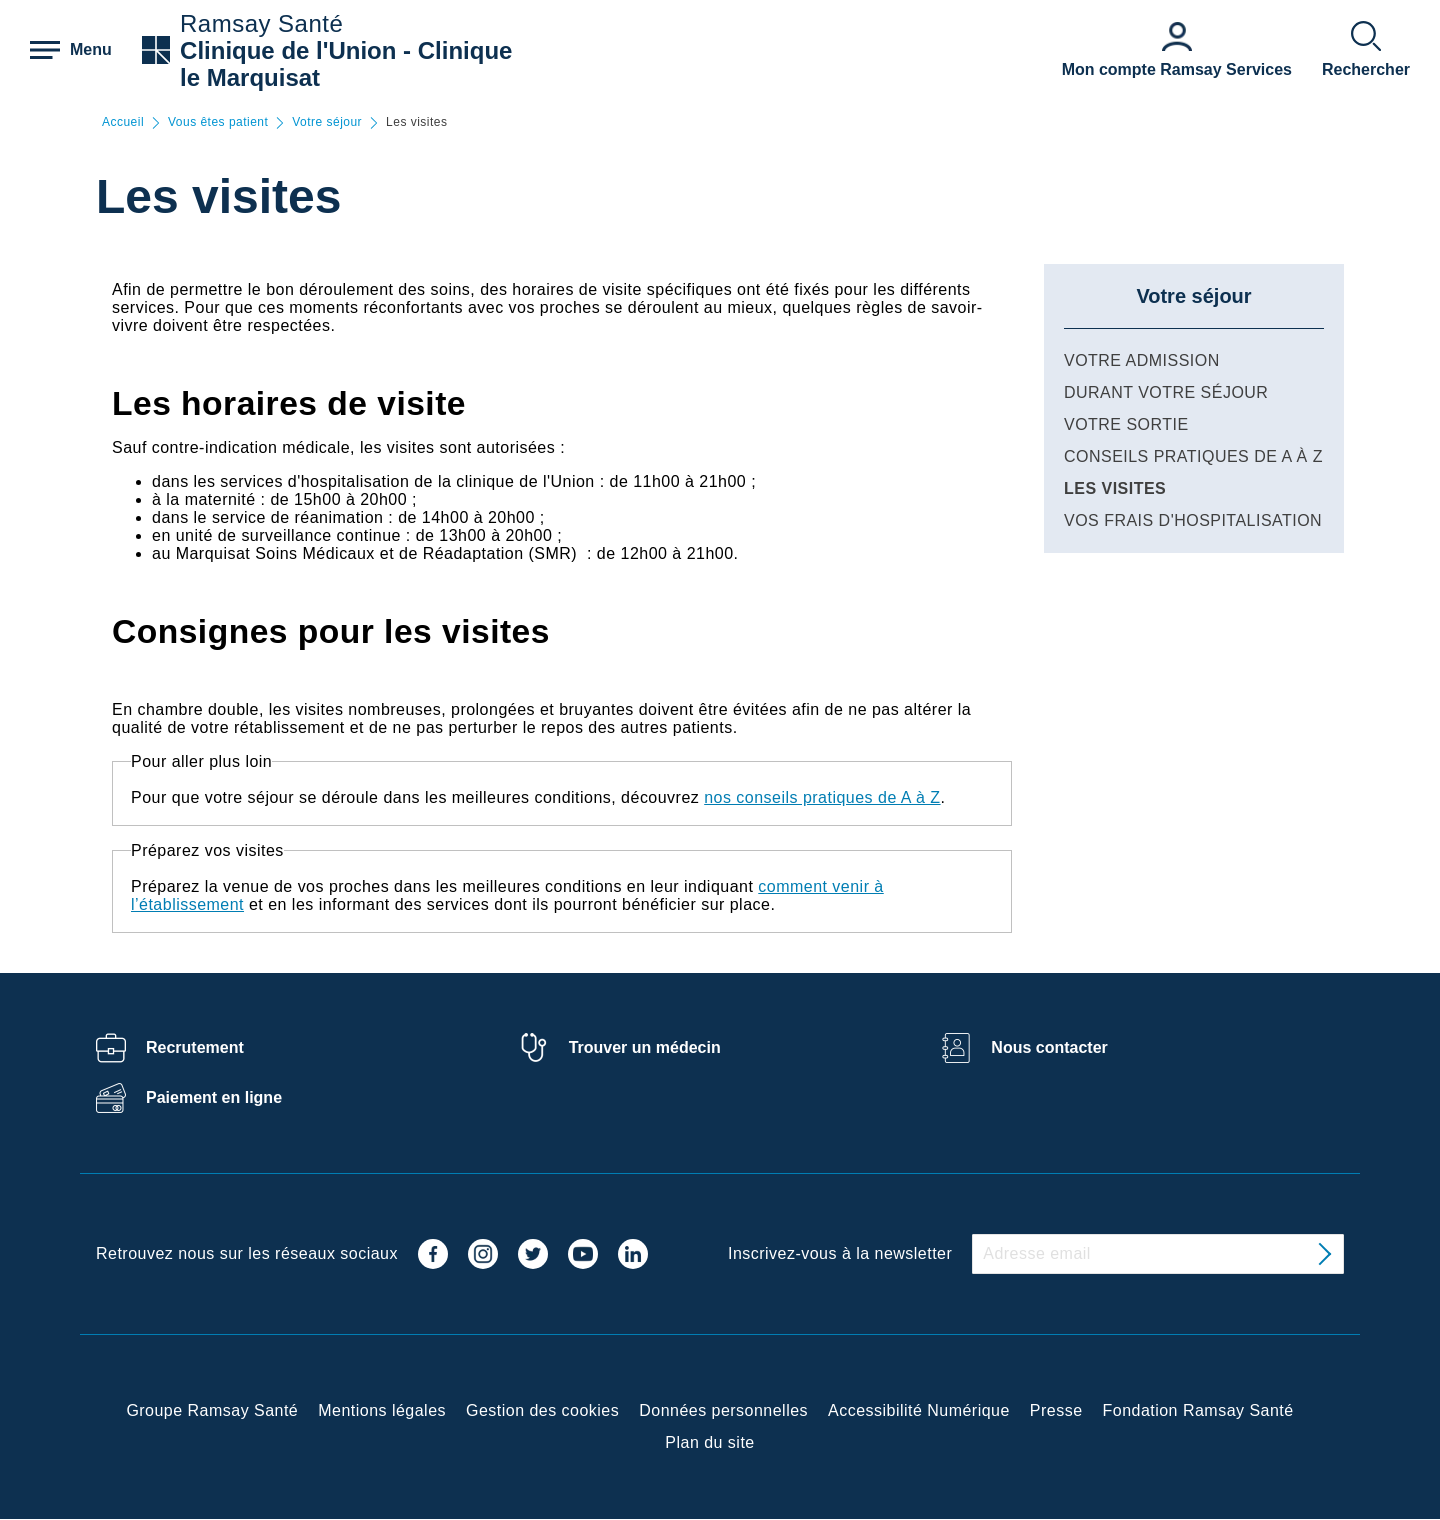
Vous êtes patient (218, 122)
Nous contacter (1049, 1047)
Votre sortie (1126, 424)
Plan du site (709, 1442)
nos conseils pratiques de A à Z (822, 797)
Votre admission (1142, 360)
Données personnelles (723, 1410)
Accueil (123, 122)
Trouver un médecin (645, 1047)
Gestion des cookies (542, 1410)
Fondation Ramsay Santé (1198, 1410)
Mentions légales (382, 1410)
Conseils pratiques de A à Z (1193, 456)
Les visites (1115, 488)
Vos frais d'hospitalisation (1193, 520)
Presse (1056, 1410)
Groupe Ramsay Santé (212, 1410)
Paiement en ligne (214, 1097)
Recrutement (195, 1047)
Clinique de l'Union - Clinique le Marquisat (346, 64)
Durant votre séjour (1166, 392)
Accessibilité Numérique (919, 1410)
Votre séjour (327, 122)
